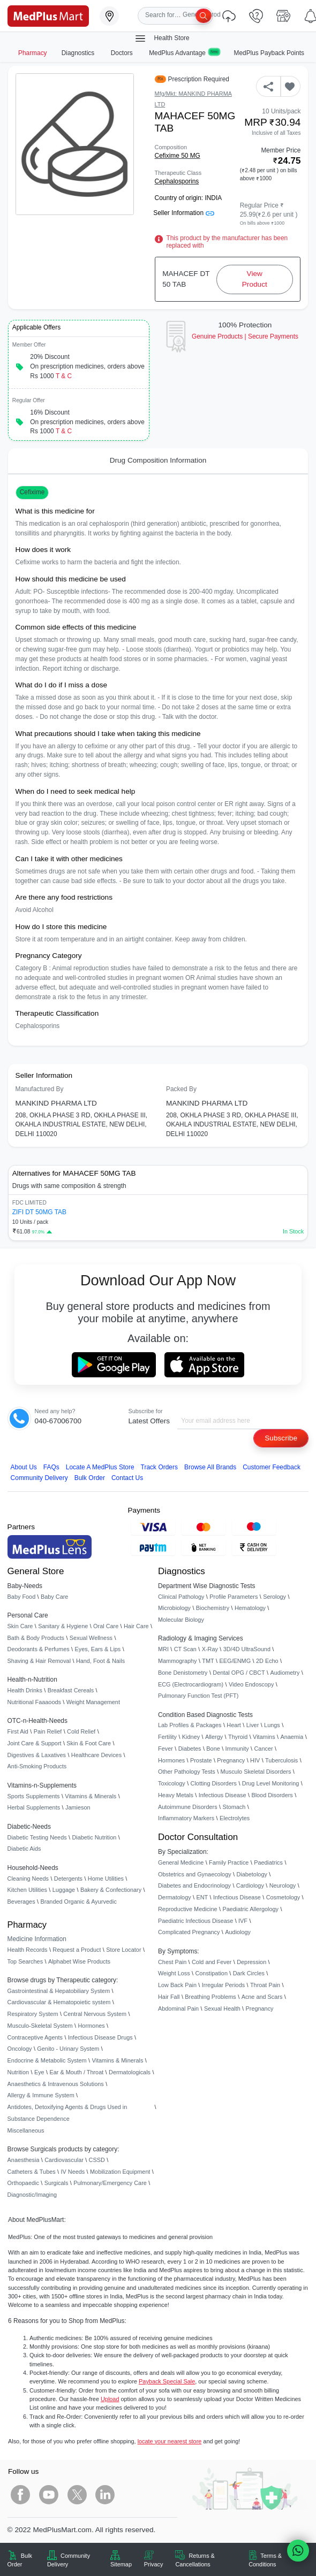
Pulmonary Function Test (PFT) (198, 1695)
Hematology (250, 1608)
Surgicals (56, 2183)
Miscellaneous (25, 2130)
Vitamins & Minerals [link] (90, 1796)
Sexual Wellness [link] (91, 1638)
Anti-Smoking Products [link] (37, 1766)
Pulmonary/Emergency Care (110, 2183)
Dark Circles (249, 1973)
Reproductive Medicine (187, 1909)
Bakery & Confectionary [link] (110, 1890)
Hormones (91, 2025)
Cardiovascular (64, 2160)
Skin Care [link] (20, 1626)
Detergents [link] (68, 1878)
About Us (24, 1467)
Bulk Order (89, 1478)
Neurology (282, 1885)
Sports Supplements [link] (33, 1796)
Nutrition (18, 2072)
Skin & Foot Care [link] (88, 1743)
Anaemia (291, 1737)
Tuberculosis (281, 1760)
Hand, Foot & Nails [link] (100, 1661)
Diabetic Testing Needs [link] (37, 1837)
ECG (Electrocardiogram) (190, 1684)
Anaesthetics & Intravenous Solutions (55, 2084)
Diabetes (189, 1748)
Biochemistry (212, 1608)
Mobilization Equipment (120, 2171)
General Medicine (181, 1862)
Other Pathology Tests (186, 1771)
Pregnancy (231, 1760)
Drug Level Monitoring (270, 1783)
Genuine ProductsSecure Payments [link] (245, 336)
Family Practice (229, 1862)
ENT (202, 1897)
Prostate (201, 1760)
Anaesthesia (23, 2160)
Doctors (122, 53)
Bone (213, 1748)
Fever (165, 1748)
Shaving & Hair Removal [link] (39, 1661)
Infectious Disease (222, 1795)
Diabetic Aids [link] (24, 1848)
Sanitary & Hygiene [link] (63, 1626)
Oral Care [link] (105, 1626)
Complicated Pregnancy (189, 1932)
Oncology (19, 2048)
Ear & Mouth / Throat (76, 2072)
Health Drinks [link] (24, 1690)
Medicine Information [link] (36, 1939)
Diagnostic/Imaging (32, 2194)
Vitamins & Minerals (118, 2060)
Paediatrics (268, 1862)
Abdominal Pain (178, 2008)
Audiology (238, 1932)
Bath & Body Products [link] (35, 1638)
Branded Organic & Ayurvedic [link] (78, 1901)
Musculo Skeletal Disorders (256, 1771)
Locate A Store (100, 1467)
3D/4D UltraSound (246, 1649)
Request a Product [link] (76, 1949)
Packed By (181, 1089)
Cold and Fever (211, 1962)
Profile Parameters (233, 1596)
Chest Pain (172, 1962)
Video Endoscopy (251, 1684)
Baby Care (54, 1596)
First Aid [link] (17, 1731)
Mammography (177, 1661)
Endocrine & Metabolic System (47, 2060)
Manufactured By (40, 1089)
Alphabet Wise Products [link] (79, 1961)
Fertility (167, 1737)
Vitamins (264, 1737)
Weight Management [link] (93, 1702)
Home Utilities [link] (106, 1878)
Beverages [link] (21, 1901)
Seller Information (183, 213)
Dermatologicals (130, 2072)
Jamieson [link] (78, 1807)
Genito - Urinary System (68, 2048)
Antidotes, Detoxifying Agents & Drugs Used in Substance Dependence (67, 2113)
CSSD (97, 2160)
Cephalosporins (177, 181)
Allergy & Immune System (40, 2095)
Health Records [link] (27, 1949)
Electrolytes (235, 1818)
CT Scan (185, 1649)
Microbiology (174, 1608)
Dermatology (174, 1897)
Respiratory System (32, 2014)
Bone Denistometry (182, 1672)
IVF (242, 1921)
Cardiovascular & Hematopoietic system (59, 2002)
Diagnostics (79, 53)
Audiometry (284, 1672)
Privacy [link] (153, 2564)
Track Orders (159, 1467)
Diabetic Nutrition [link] (94, 1837)
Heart (234, 1725)
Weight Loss (174, 1973)
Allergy (214, 1737)
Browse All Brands (210, 1467)
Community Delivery (39, 1478)
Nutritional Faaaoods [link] (34, 1702)
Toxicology (171, 1783)
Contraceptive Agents (35, 2037)
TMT (208, 1661)
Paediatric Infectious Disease (195, 1921)
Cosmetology (283, 1897)
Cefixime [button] (32, 492)
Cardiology (250, 1885)
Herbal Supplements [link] (34, 1807)
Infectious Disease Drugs (100, 2037)
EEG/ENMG (235, 1661)
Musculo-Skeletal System (40, 2025)
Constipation (211, 1973)
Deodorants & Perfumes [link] (38, 1649)
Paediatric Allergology (250, 1909)
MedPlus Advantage (184, 53)
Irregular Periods (223, 1985)
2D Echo (267, 1661)
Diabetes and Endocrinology (194, 1885)
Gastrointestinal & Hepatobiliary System (58, 1991)
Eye (39, 2072)
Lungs (272, 1725)
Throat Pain (265, 1985)
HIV (255, 1760)
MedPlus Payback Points (269, 53)
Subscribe (281, 1438)
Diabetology (251, 1874)
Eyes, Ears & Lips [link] (97, 1649)
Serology (274, 1596)
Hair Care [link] (136, 1626)
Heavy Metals (175, 1795)
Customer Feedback (271, 1467)
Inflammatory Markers (186, 1818)
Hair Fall (168, 1997)
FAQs (51, 1467)
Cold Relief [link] (81, 1731)
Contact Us (127, 1478)
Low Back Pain (177, 1985)
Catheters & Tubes (31, 2171)
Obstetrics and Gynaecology (194, 1874)
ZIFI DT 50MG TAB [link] (39, 1212)
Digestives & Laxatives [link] (36, 1755)
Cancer (263, 1748)
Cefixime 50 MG (177, 155)
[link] (48, 15)
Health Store (162, 38)
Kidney (191, 1737)
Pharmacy (32, 53)
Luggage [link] (63, 1890)
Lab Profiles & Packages (189, 1725)
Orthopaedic (23, 2183)
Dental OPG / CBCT (239, 1672)
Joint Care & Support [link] (34, 1743)
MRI (163, 1649)
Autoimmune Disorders (187, 1807)
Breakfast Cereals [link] (71, 1690)
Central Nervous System (94, 2014)
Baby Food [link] (21, 1596)
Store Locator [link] (123, 1949)
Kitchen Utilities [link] (27, 1890)
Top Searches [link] (25, 1961)
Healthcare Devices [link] (96, 1755)
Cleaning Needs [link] (28, 1878)
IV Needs (73, 2171)
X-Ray (210, 1649)
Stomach (233, 1807)
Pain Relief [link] (48, 1731)
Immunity (237, 1748)
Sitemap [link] (121, 2564)
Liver (252, 1725)
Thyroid (237, 1737)
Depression (251, 1962)
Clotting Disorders (214, 1783)
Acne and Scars (262, 1997)
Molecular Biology (181, 1619)
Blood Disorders (271, 1795)
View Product (254, 279)
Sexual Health (222, 2008)
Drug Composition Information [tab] (158, 460)
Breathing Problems (210, 1997)
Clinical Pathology (181, 1596)
